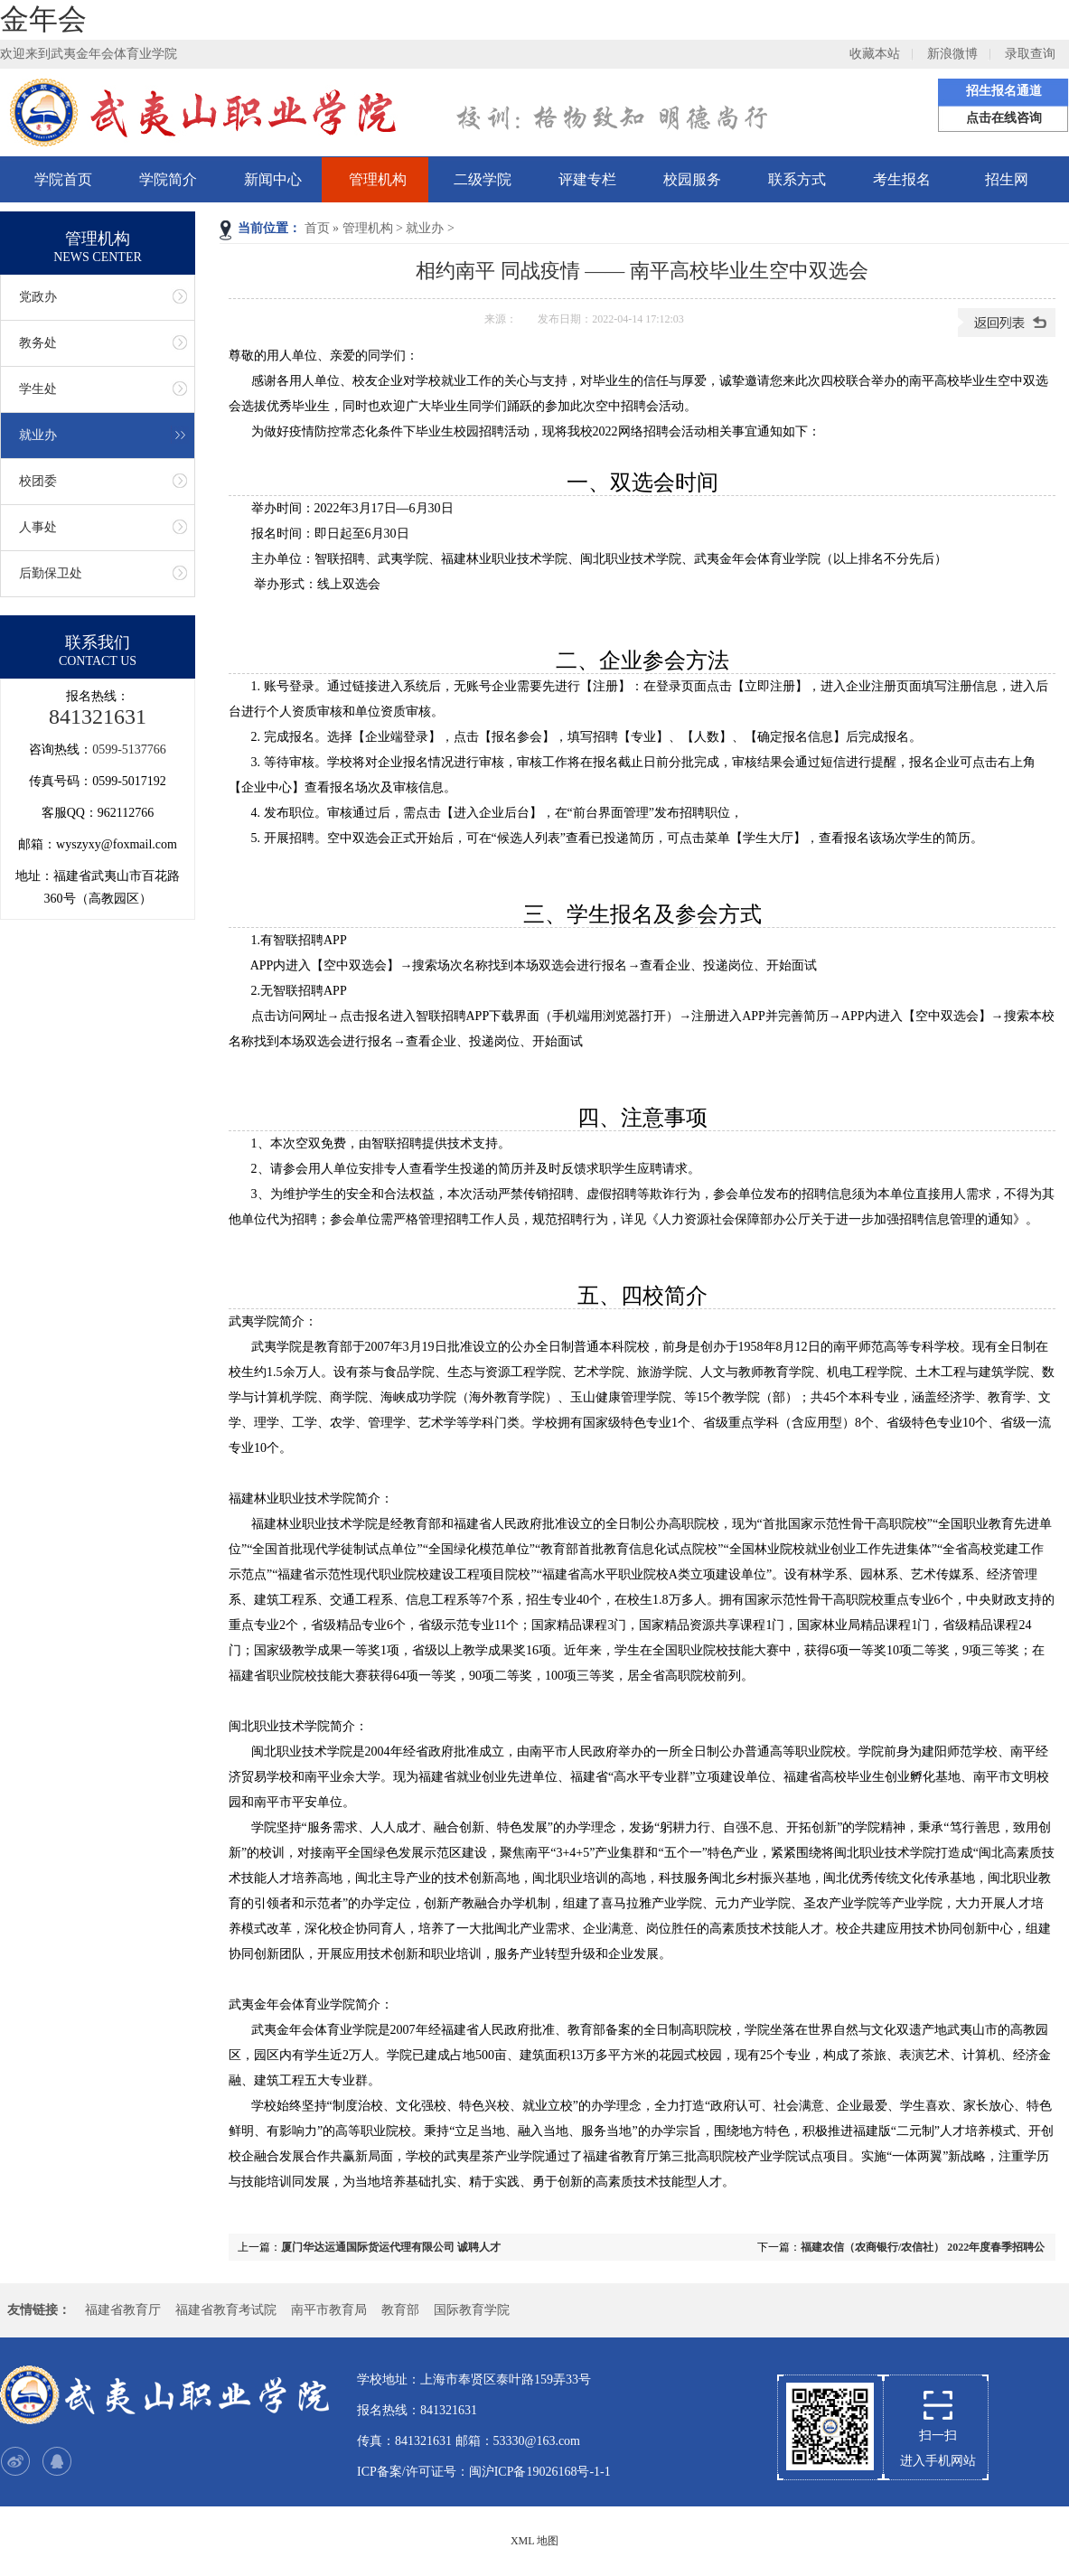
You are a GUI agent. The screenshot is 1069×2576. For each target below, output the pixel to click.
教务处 (38, 343)
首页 (317, 228)
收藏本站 (874, 54)
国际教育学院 (472, 2310)
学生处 (38, 389)
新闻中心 (273, 179)
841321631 (97, 716)
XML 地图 (534, 2540)
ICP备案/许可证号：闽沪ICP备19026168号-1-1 (484, 2471)
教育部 (400, 2310)
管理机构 (378, 179)
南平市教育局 (329, 2310)
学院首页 (63, 179)
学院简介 (168, 179)
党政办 (38, 297)
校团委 (38, 481)
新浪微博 (952, 54)
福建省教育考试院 (226, 2310)
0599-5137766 (129, 749)
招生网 (1006, 179)
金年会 (43, 19)
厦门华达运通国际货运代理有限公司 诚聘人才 (391, 2247)
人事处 (38, 527)
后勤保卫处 (50, 573)
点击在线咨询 (1004, 118)
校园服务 (692, 179)
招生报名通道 (1004, 91)
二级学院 (482, 179)
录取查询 (1030, 54)
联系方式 (797, 179)
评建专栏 (587, 179)
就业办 (425, 228)
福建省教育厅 (123, 2310)
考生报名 (902, 179)
